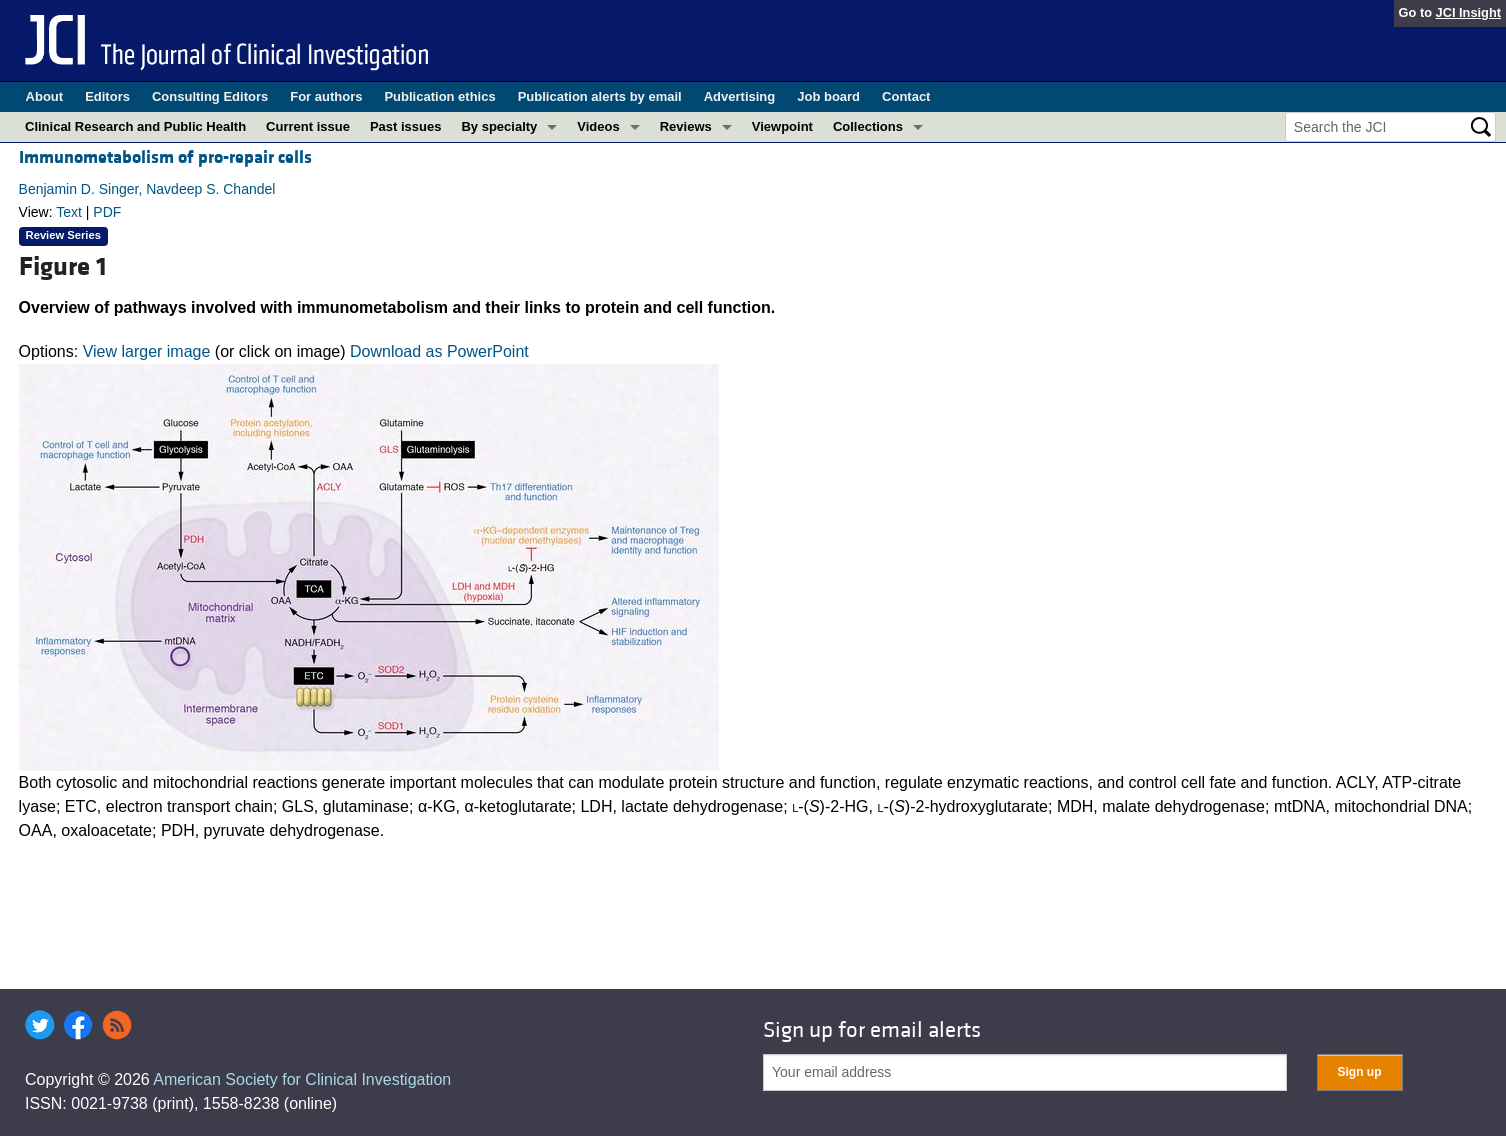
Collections (868, 126)
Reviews (686, 126)
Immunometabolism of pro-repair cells (165, 157)
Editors (107, 96)
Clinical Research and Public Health (135, 126)
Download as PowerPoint (439, 351)
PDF (107, 212)
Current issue (308, 126)
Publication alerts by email (600, 96)
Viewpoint (782, 126)
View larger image (147, 351)
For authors (326, 96)
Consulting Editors (210, 96)
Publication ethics (439, 96)
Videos (598, 126)
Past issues (406, 126)
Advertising (740, 96)
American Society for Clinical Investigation (302, 1079)
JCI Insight (1468, 12)
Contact (906, 96)
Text (69, 212)
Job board (828, 96)
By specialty (499, 126)
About (45, 96)
